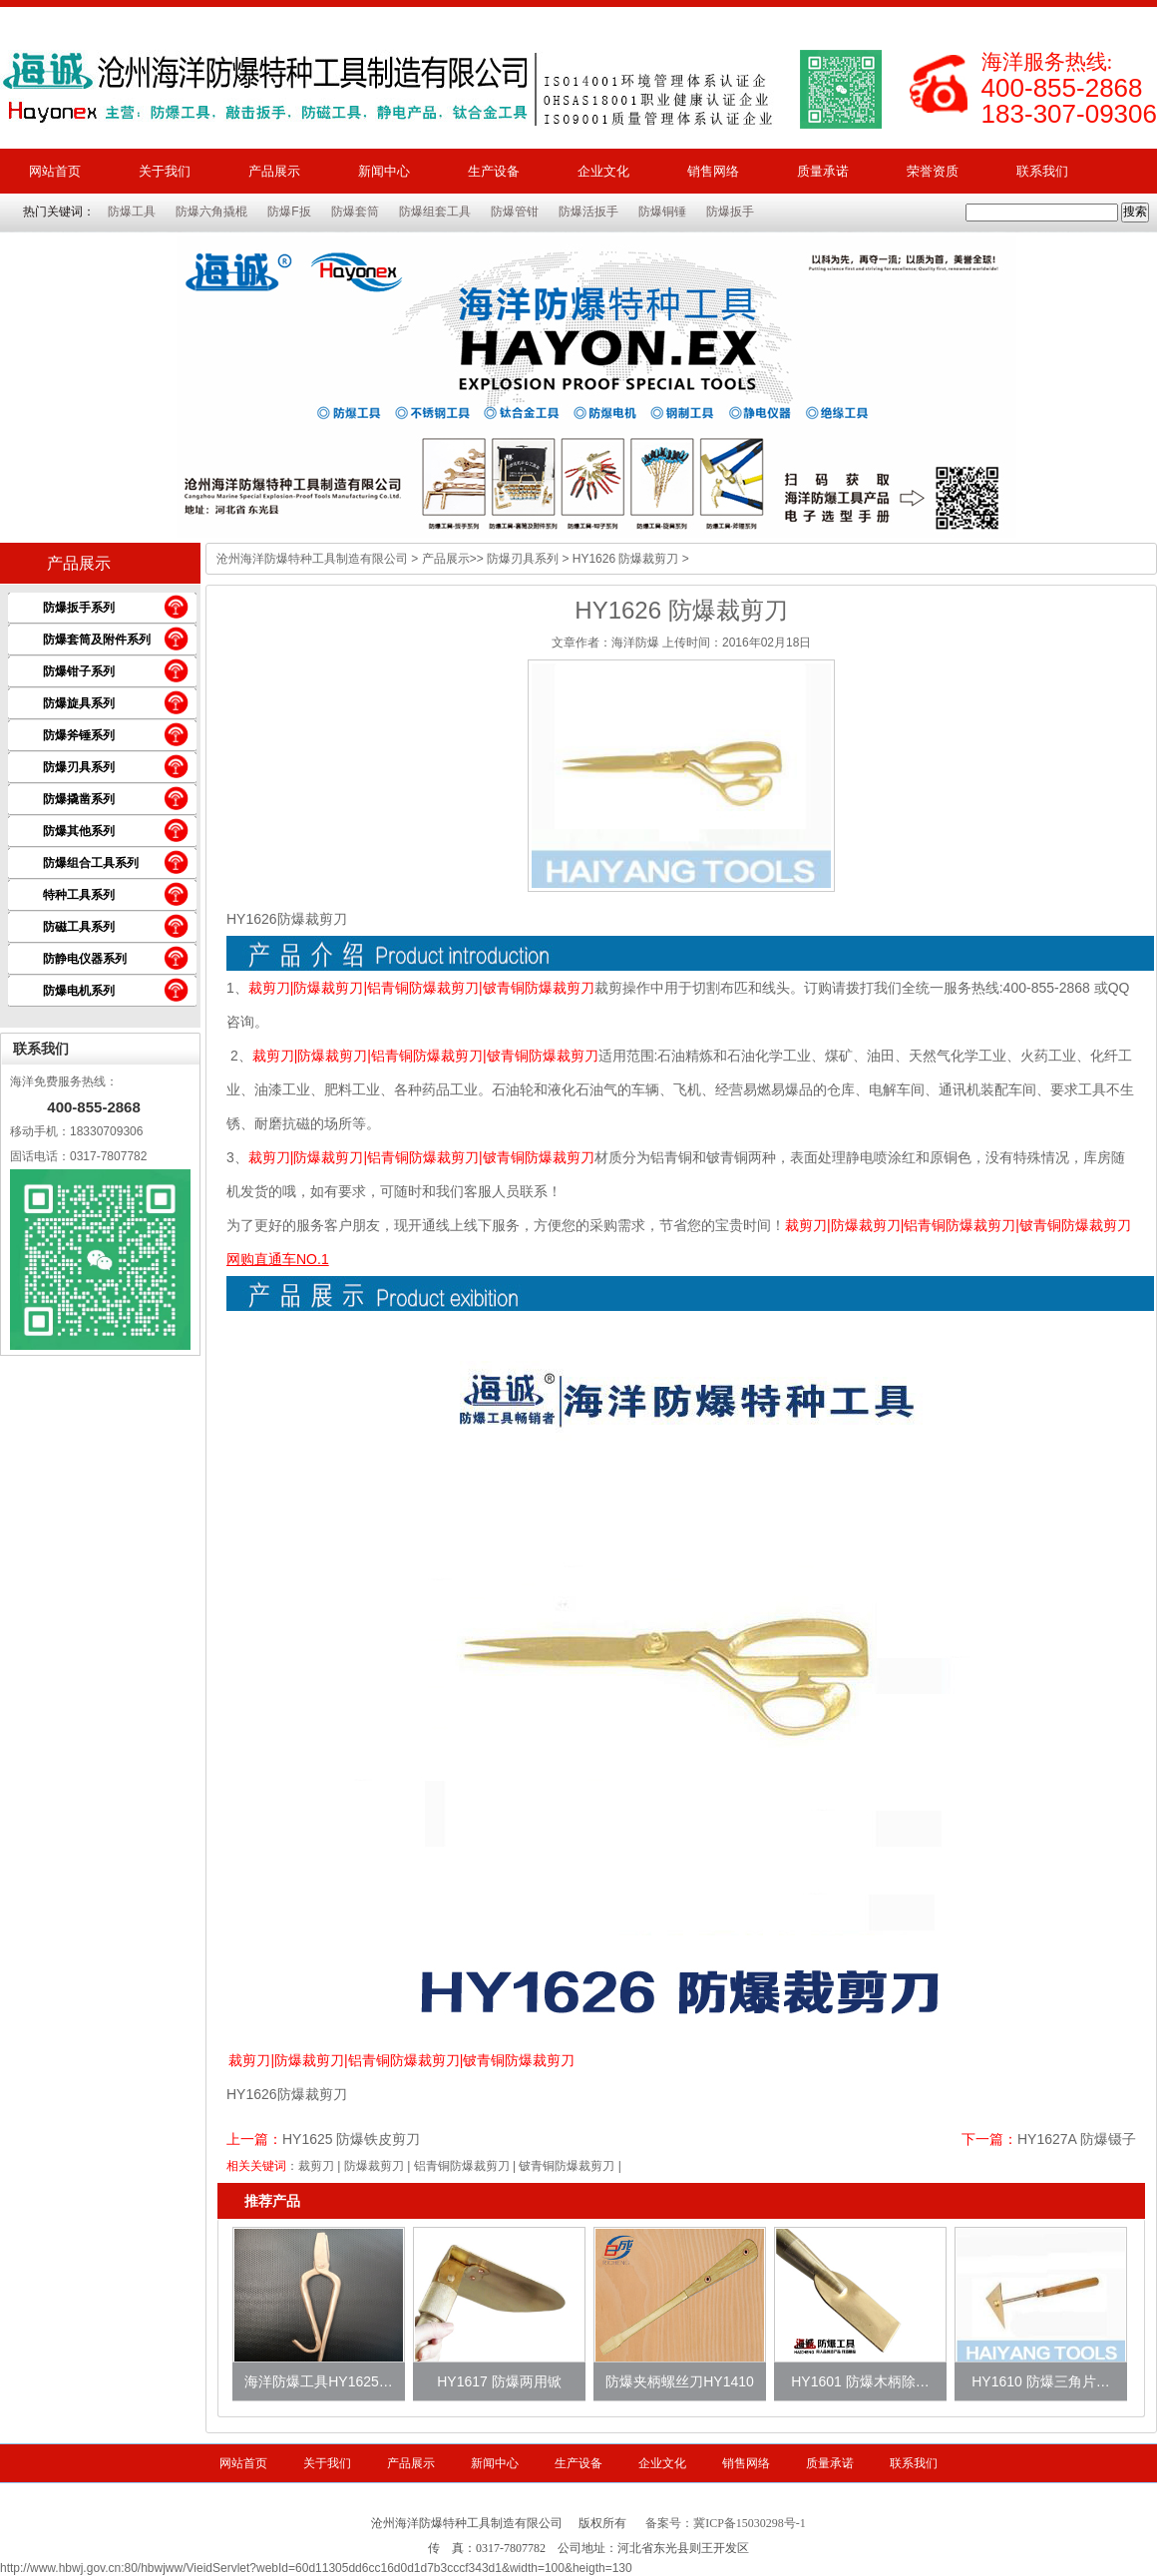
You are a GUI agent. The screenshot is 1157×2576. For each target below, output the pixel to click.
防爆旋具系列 (79, 703)
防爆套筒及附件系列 (97, 639)
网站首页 (55, 171)
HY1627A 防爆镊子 (1076, 2139)
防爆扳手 (730, 211)
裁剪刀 (316, 2166)
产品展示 (274, 171)
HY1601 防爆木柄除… (860, 2381)
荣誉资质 (933, 171)
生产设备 (494, 171)
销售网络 (713, 171)
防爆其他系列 (79, 831)
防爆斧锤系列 (79, 735)
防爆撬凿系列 (79, 799)
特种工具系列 (79, 895)
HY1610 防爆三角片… (1040, 2381)
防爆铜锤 (662, 211)
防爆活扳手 (588, 211)
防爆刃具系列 (79, 767)
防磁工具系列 (79, 927)
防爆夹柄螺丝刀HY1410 (679, 2381)
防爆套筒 (355, 211)
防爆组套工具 (435, 211)
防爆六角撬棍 (211, 211)
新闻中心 (384, 171)
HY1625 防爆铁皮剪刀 (351, 2139)
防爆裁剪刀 (374, 2166)
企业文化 (603, 171)
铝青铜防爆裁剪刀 (462, 2166)
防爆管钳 (515, 211)
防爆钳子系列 (79, 671)
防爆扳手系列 (79, 608)
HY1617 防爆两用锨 (499, 2381)
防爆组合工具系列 (91, 863)
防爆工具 (132, 211)
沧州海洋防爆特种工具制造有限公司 (312, 559)
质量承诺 (823, 171)
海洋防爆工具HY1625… (318, 2381)
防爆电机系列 (79, 991)
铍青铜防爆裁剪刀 (566, 2166)
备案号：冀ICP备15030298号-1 (725, 2523)
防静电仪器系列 (85, 959)
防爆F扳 (288, 211)
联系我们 (1042, 171)
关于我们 (165, 171)
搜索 (1135, 211)
